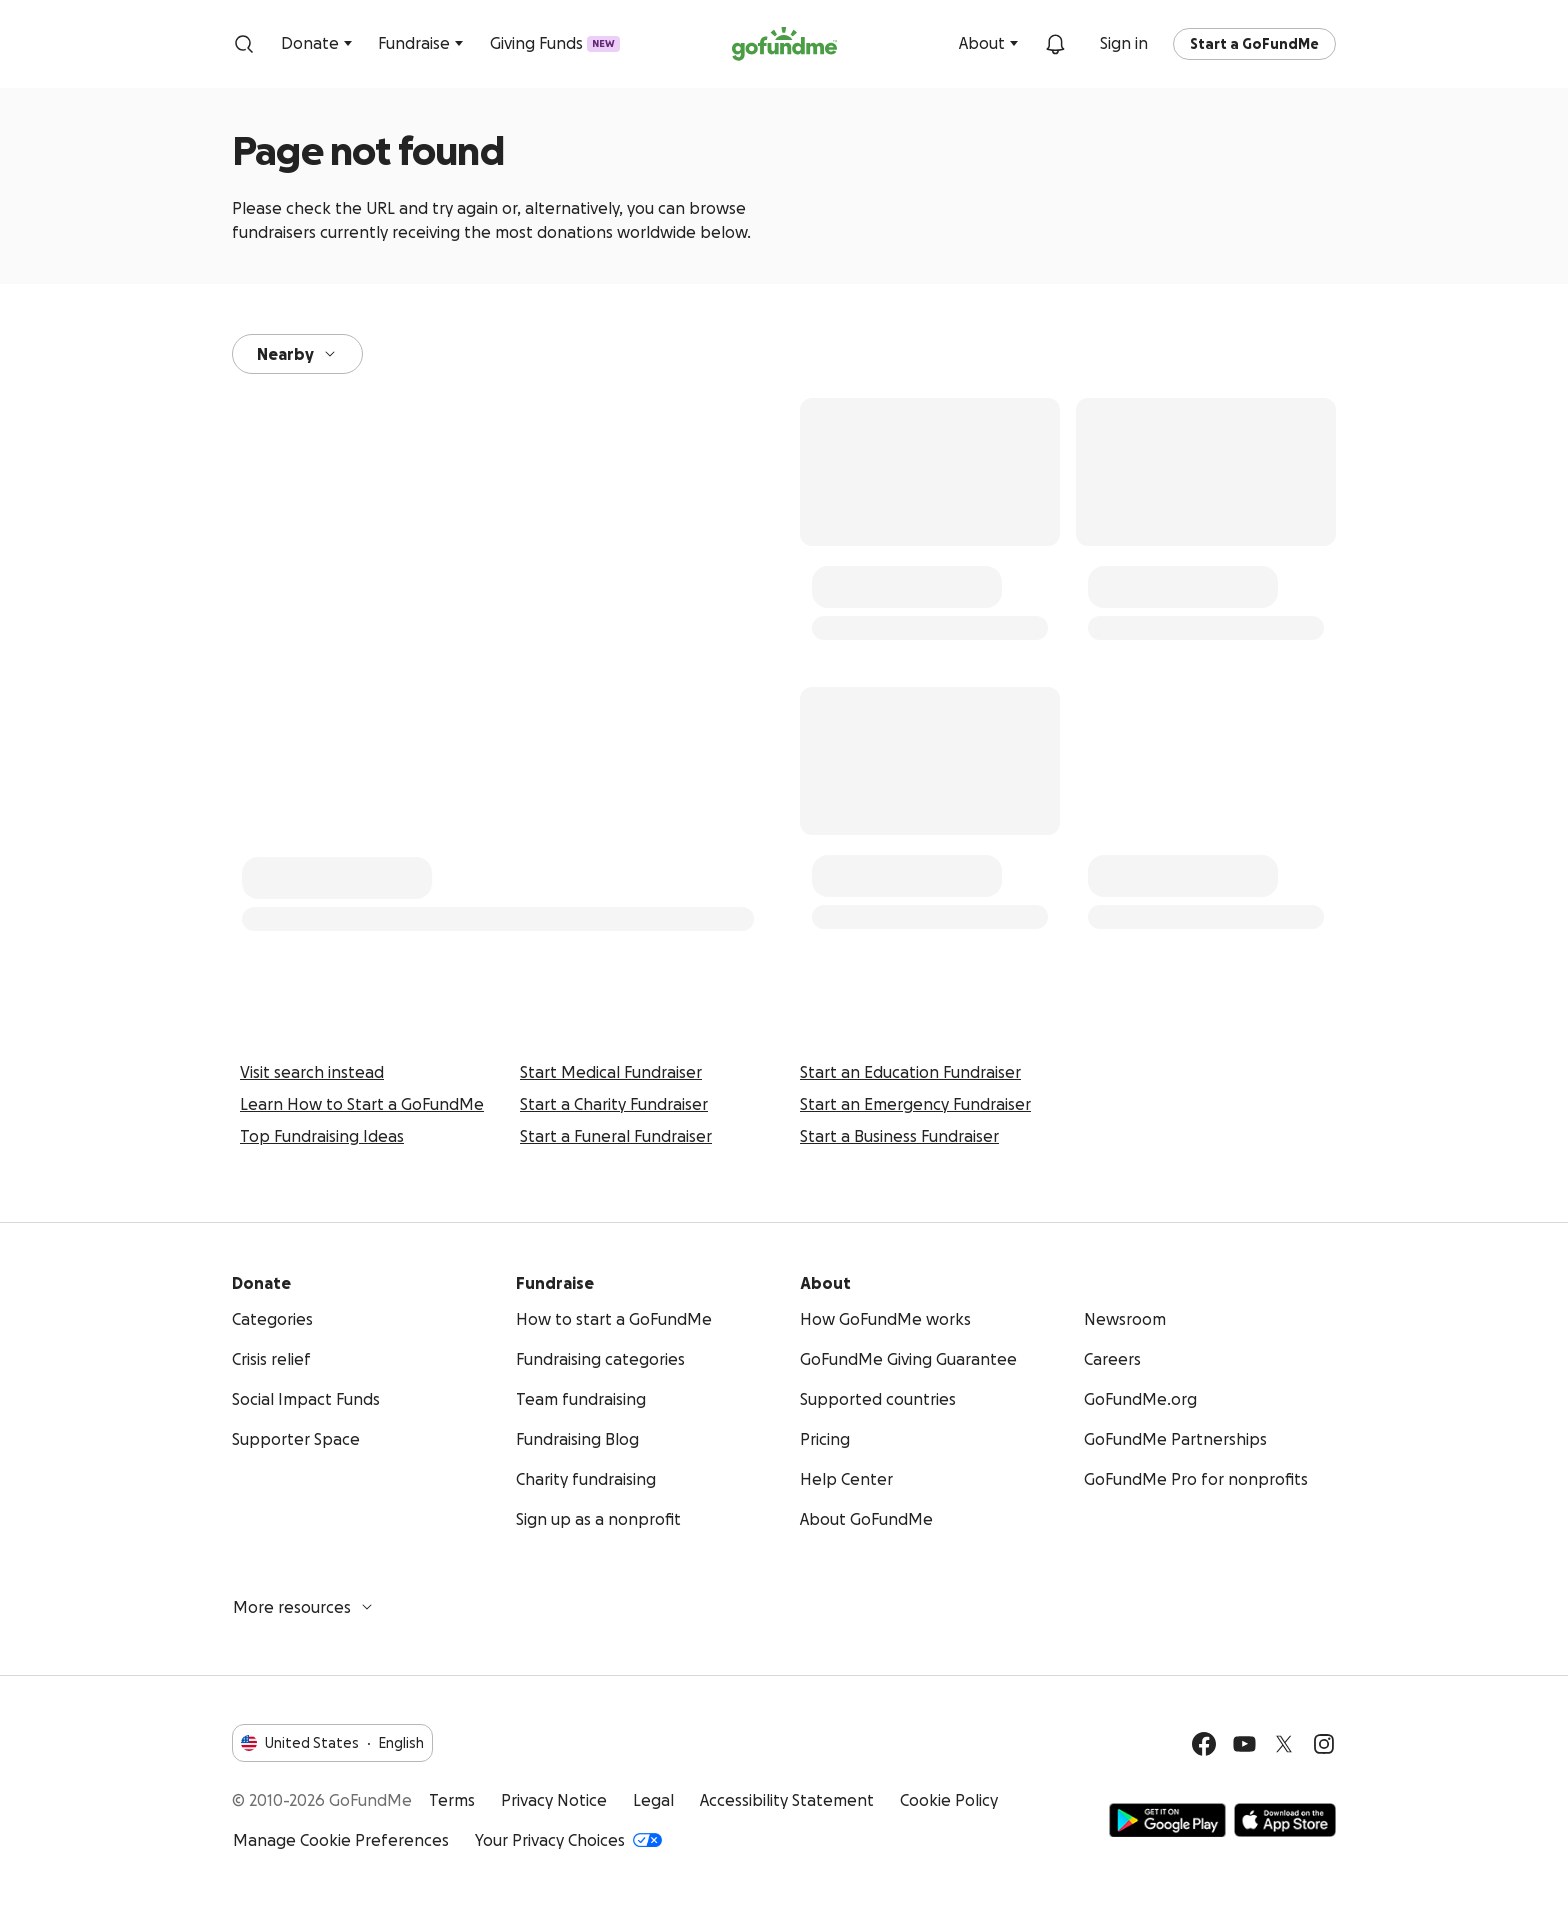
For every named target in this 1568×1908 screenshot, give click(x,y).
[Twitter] (1284, 1744)
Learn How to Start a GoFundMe (362, 1104)
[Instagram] (1324, 1744)
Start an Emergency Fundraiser (915, 1104)
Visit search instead (312, 1072)
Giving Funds (555, 43)
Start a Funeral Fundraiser (616, 1136)
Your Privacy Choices (568, 1840)
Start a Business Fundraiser (899, 1136)
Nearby (297, 354)
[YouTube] (1244, 1744)
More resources (304, 1607)
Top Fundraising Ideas (322, 1136)
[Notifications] (1055, 44)
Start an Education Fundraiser (910, 1072)
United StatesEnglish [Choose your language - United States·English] (332, 1743)
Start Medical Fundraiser (611, 1072)
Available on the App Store (1285, 1820)
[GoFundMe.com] (784, 44)
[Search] (244, 44)
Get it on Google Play (1167, 1820)
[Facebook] (1204, 1744)
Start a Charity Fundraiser (614, 1104)
